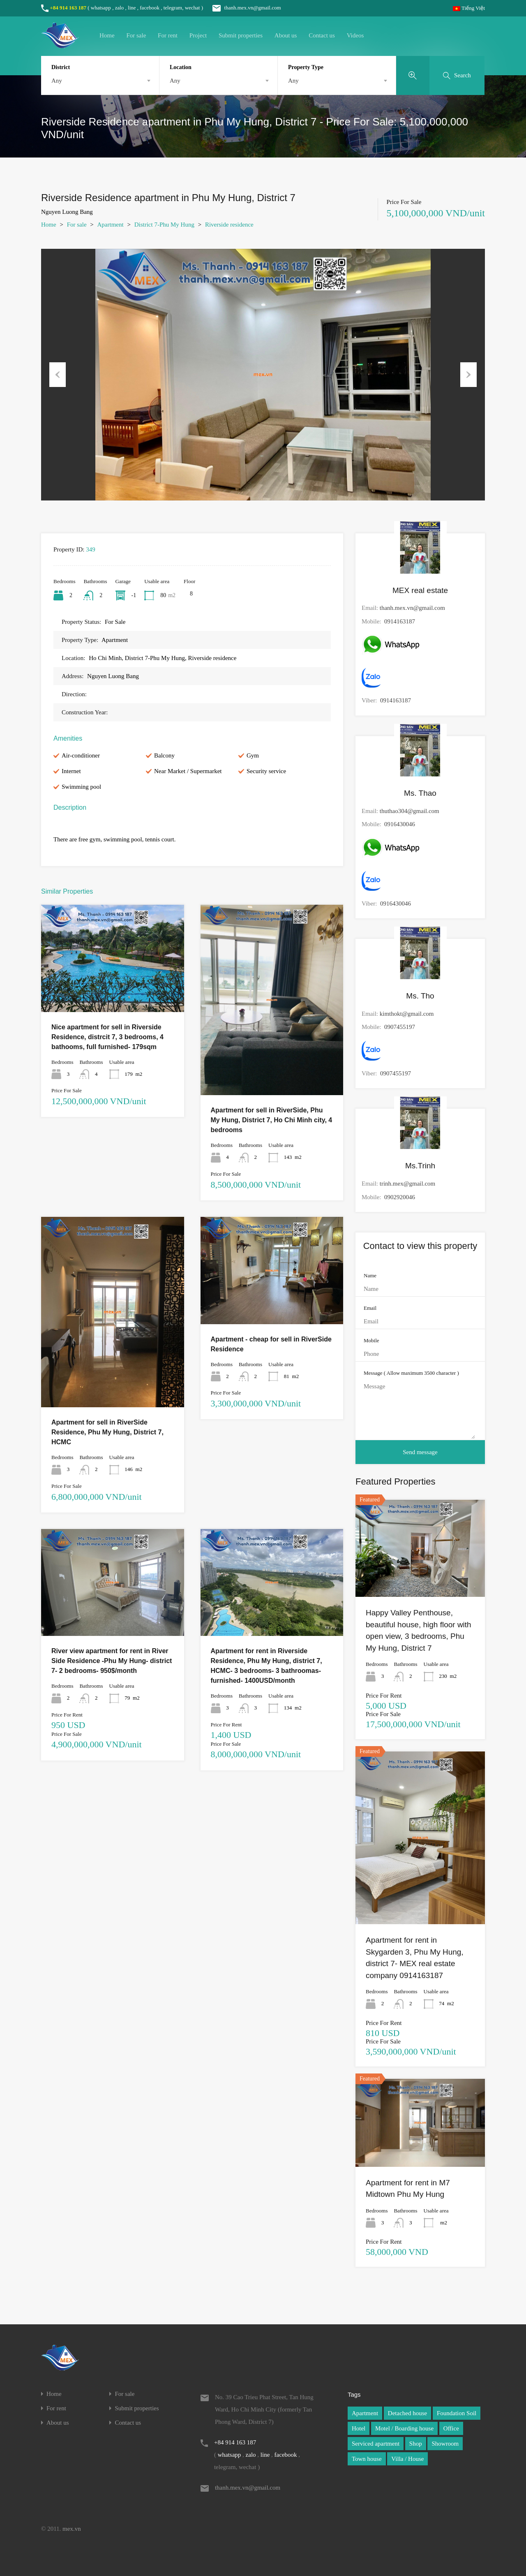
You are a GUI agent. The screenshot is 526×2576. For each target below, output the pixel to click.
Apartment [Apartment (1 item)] (365, 2413)
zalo (119, 8)
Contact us (322, 35)
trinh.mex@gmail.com (407, 1183)
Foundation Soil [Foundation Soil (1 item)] (456, 2413)
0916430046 (399, 824)
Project (198, 35)
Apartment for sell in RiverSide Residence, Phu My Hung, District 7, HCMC (107, 1432)
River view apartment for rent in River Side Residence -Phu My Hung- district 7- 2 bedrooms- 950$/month (111, 1660)
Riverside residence (229, 224)
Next (468, 374)
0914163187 (399, 621)
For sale (136, 35)
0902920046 (399, 1197)
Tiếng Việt (469, 8)
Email (370, 1308)
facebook (149, 8)
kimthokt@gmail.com (407, 1013)
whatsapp (101, 8)
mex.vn (71, 2528)
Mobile (371, 1340)
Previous (57, 374)
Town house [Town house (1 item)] (367, 2459)
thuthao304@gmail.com (409, 811)
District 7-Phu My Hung (164, 224)
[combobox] (100, 80)
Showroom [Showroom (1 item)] (445, 2443)
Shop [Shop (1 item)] (415, 2443)
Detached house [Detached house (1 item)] (407, 2413)
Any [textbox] (56, 80)
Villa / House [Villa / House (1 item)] (407, 2459)
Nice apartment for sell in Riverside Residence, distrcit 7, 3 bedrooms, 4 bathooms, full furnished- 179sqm (107, 1037)
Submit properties (241, 35)
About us (286, 35)
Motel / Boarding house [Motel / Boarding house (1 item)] (404, 2428)
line (132, 8)
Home (107, 35)
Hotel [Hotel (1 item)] (358, 2428)
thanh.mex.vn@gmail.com (242, 8)
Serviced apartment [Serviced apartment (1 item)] (375, 2443)
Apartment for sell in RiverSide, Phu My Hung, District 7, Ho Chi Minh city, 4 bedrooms (271, 1120)
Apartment (110, 224)
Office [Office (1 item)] (451, 2428)
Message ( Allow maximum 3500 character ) (411, 1373)
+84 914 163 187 (68, 8)
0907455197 (399, 1027)
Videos (355, 35)
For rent (168, 35)
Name (370, 1275)
